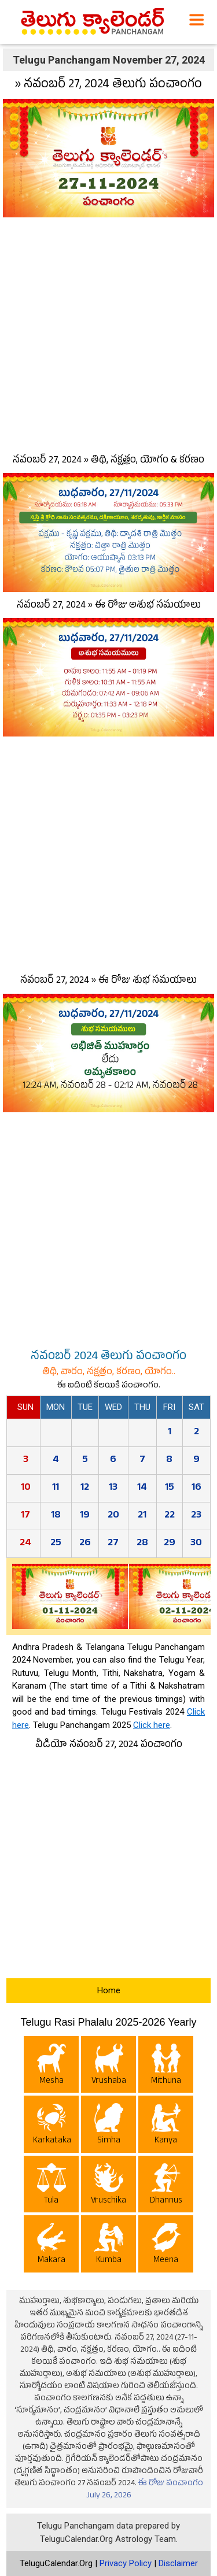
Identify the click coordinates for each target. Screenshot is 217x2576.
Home (108, 1990)
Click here (151, 1725)
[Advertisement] (108, 332)
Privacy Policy (126, 2563)
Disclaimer (178, 2563)
